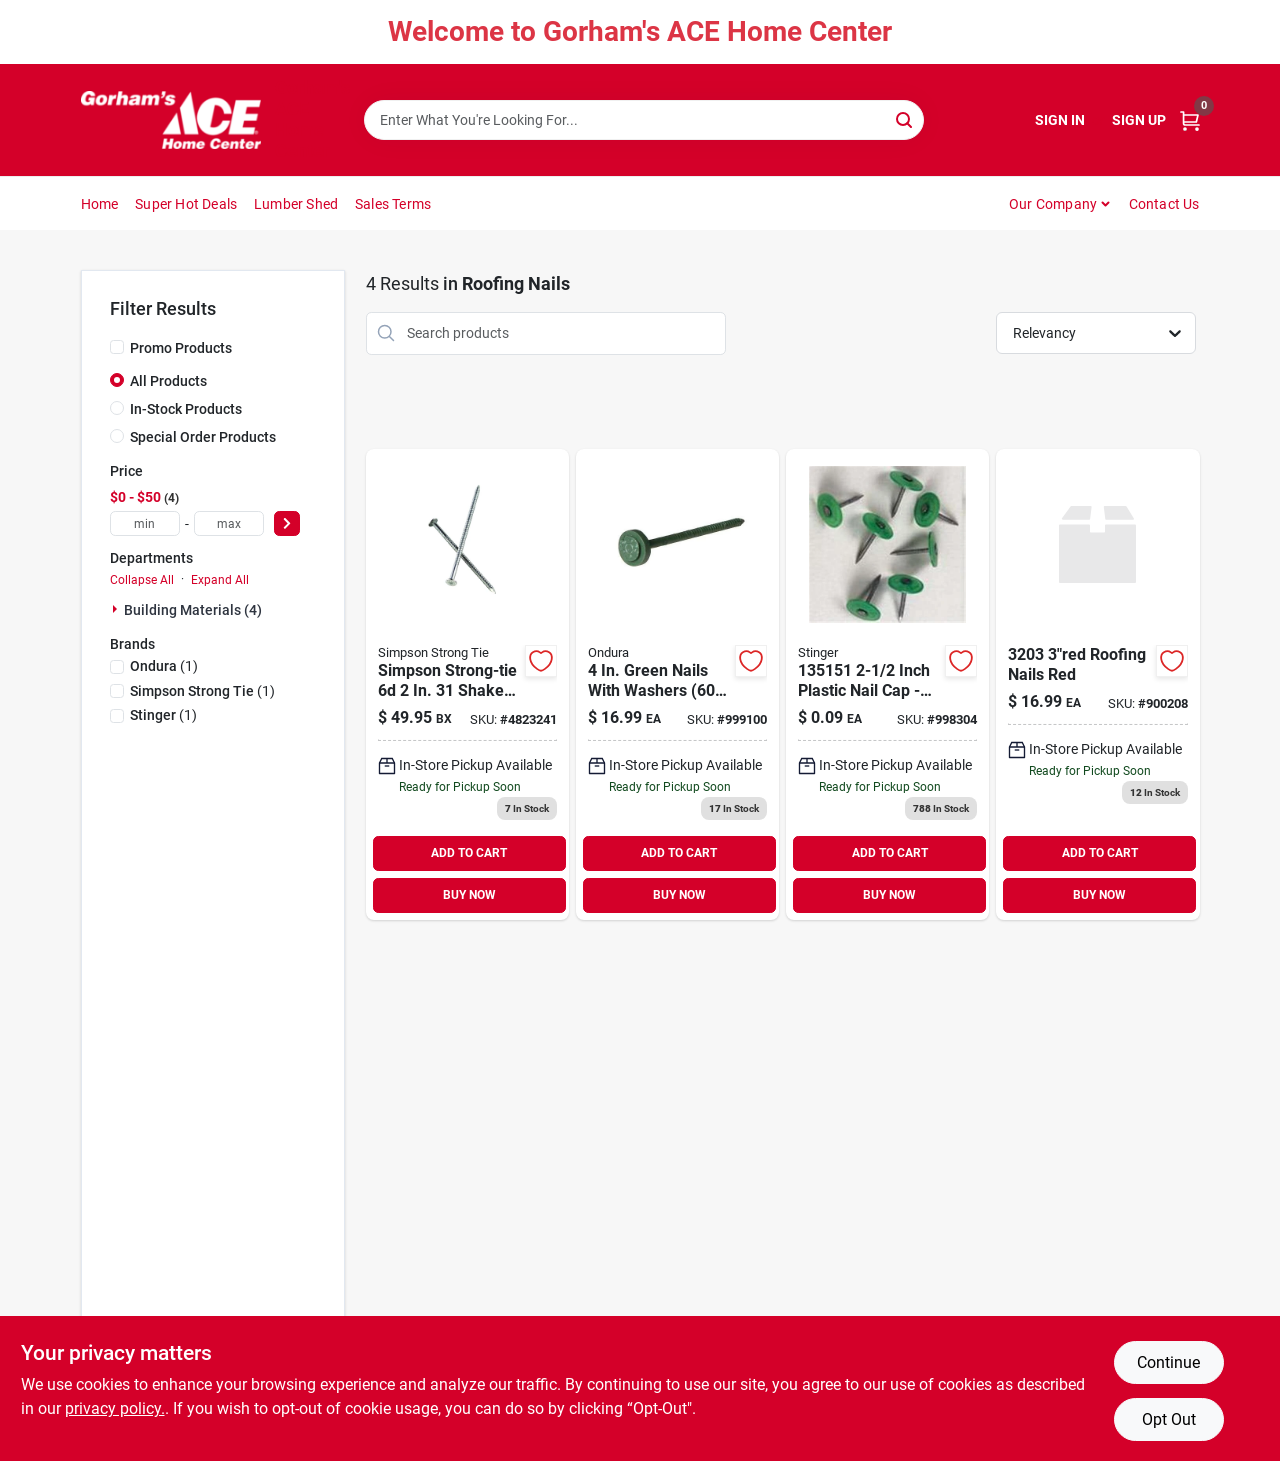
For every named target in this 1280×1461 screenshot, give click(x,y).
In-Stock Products (186, 409)
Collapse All (142, 580)
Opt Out (1169, 1419)
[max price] (229, 523)
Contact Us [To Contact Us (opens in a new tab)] (1164, 204)
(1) (164, 666)
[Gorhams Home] (171, 120)
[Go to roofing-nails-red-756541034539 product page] (1097, 684)
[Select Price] (287, 523)
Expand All (220, 580)
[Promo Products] (117, 347)
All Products (168, 381)
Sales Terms (393, 204)
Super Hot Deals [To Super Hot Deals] (186, 204)
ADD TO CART (469, 853)
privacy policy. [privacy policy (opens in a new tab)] (115, 1408)
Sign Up (1139, 120)
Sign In (1060, 120)
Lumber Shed (296, 204)
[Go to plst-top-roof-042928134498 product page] (887, 684)
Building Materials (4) (193, 610)
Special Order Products (203, 437)
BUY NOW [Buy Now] (469, 895)
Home (100, 204)
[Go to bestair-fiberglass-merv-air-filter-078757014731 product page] (467, 684)
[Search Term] (644, 120)
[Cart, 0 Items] (1190, 120)
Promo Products (181, 348)
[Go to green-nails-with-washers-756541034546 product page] (677, 684)
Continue (1168, 1362)
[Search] (905, 118)
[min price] (145, 523)
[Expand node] (117, 609)
